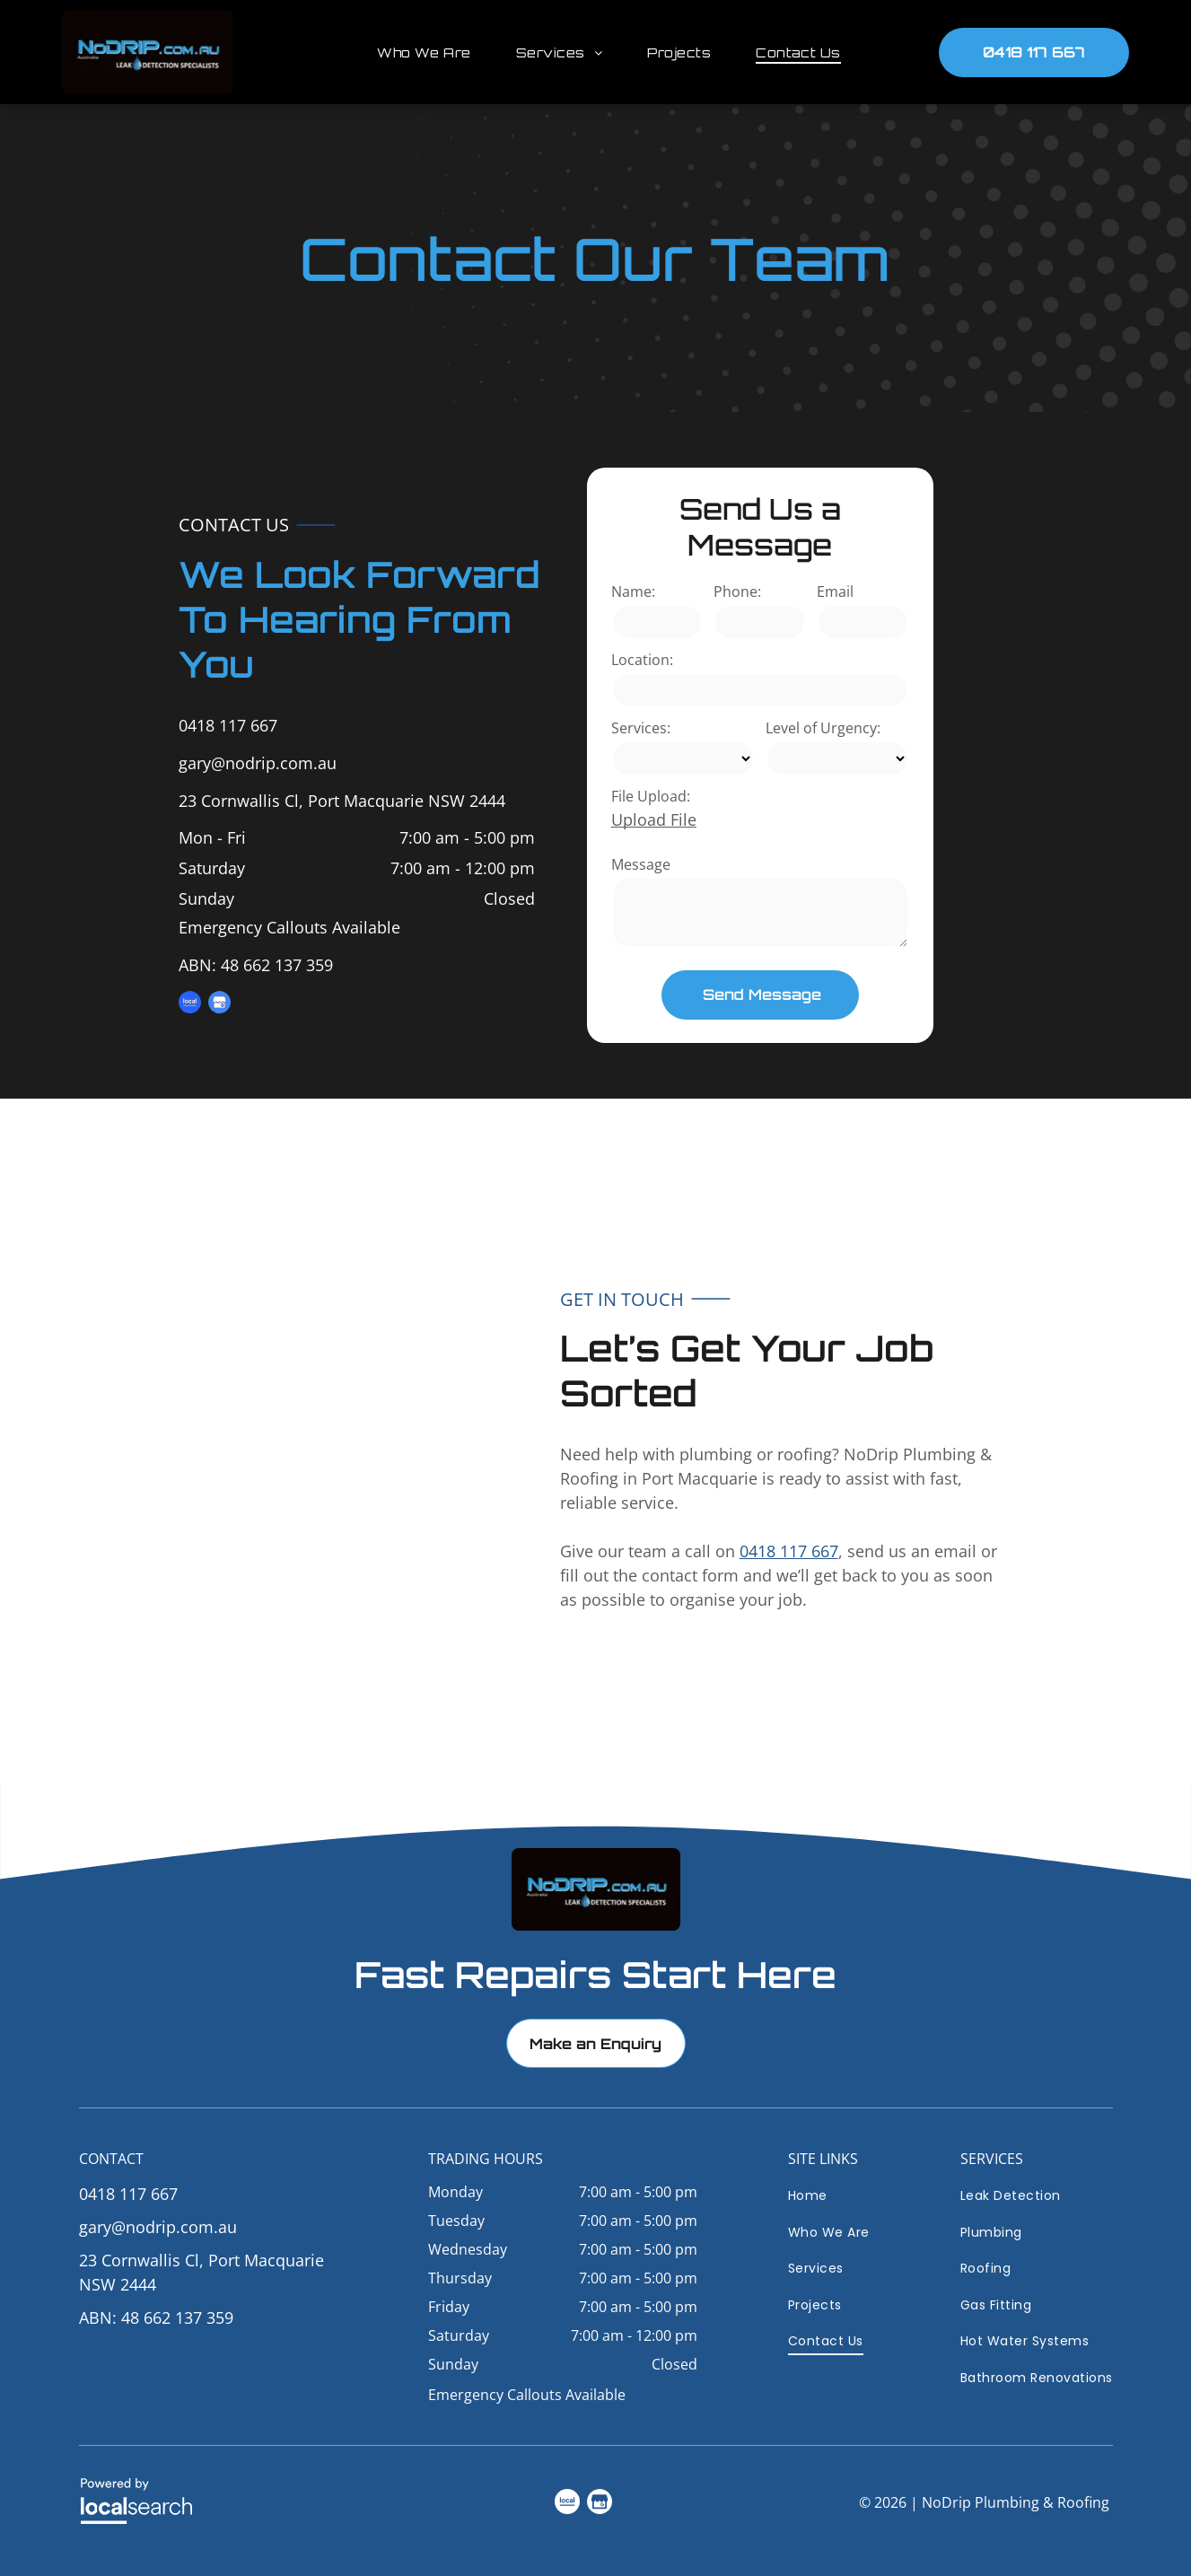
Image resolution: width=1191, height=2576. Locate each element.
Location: (642, 660)
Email (835, 591)
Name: (633, 591)
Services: (640, 728)
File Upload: (650, 796)
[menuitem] (410, 52)
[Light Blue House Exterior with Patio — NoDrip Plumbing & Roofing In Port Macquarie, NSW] (238, 1442)
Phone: (737, 591)
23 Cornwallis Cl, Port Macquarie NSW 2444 (342, 800)
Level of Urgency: (823, 728)
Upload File (653, 819)
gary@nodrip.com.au (258, 763)
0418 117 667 (228, 725)
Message (640, 864)
